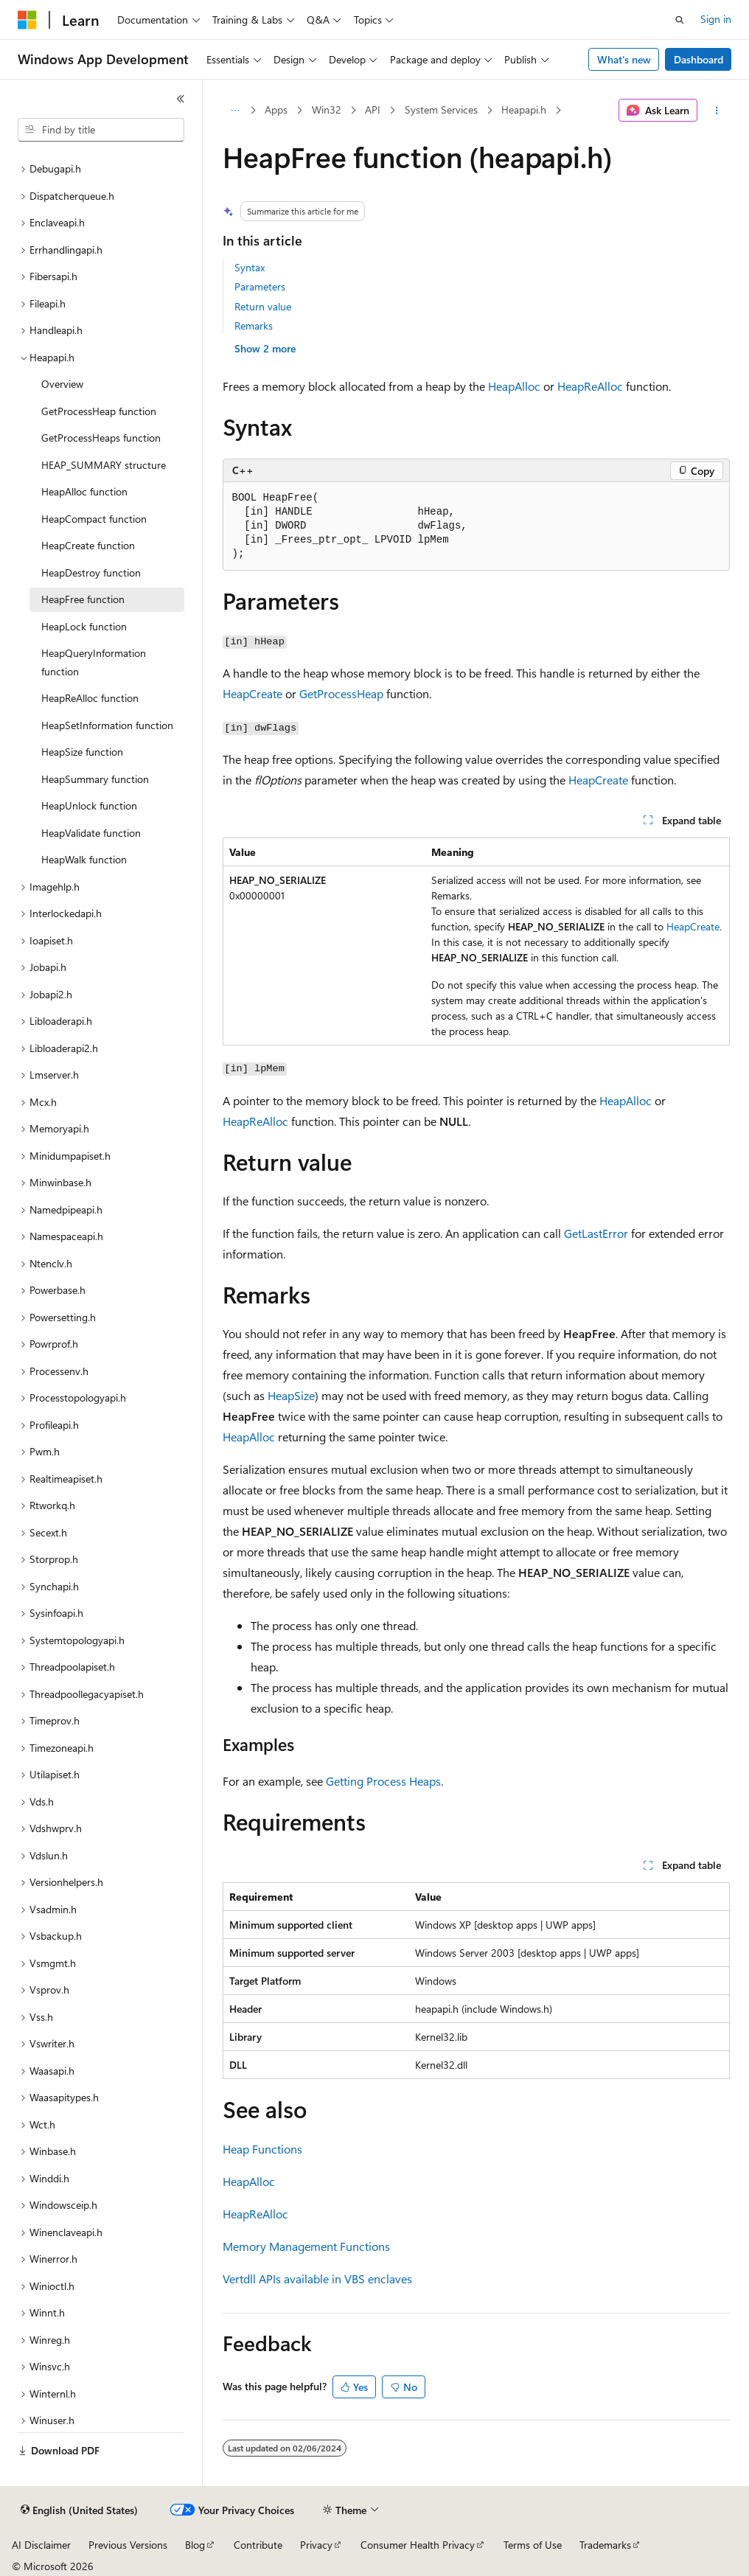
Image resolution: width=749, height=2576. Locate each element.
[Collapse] (180, 99)
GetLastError (596, 1233)
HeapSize (291, 1395)
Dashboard (698, 59)
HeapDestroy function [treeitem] (91, 572)
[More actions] (716, 110)
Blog (195, 2545)
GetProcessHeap (341, 693)
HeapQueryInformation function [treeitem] (93, 662)
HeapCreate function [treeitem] (88, 545)
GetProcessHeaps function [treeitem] (101, 438)
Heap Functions (262, 2148)
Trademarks (605, 2545)
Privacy (316, 2545)
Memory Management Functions (306, 2246)
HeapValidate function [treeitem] (91, 833)
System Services (441, 109)
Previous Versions (127, 2545)
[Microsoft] (27, 19)
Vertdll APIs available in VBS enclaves (317, 2278)
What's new (624, 59)
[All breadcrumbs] (235, 110)
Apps (276, 109)
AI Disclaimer (41, 2545)
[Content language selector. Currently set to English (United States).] (79, 2510)
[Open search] (679, 20)
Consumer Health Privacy (417, 2545)
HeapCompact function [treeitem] (94, 519)
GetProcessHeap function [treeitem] (98, 411)
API (372, 109)
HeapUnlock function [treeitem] (89, 805)
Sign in (715, 19)
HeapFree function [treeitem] (83, 599)
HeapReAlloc (590, 386)
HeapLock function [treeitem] (84, 626)
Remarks (253, 325)
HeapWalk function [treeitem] (84, 859)
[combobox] (101, 130)
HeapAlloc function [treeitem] (84, 491)
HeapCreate (252, 693)
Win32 (326, 109)
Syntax (249, 267)
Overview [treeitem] (62, 384)
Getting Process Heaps (383, 1781)
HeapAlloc (514, 386)
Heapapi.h (523, 109)
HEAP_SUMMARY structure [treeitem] (103, 465)
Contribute (258, 2545)
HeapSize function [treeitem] (82, 752)
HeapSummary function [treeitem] (95, 779)
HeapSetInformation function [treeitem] (107, 725)
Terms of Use (533, 2545)
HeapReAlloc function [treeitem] (90, 698)
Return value (262, 306)
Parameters (259, 286)
